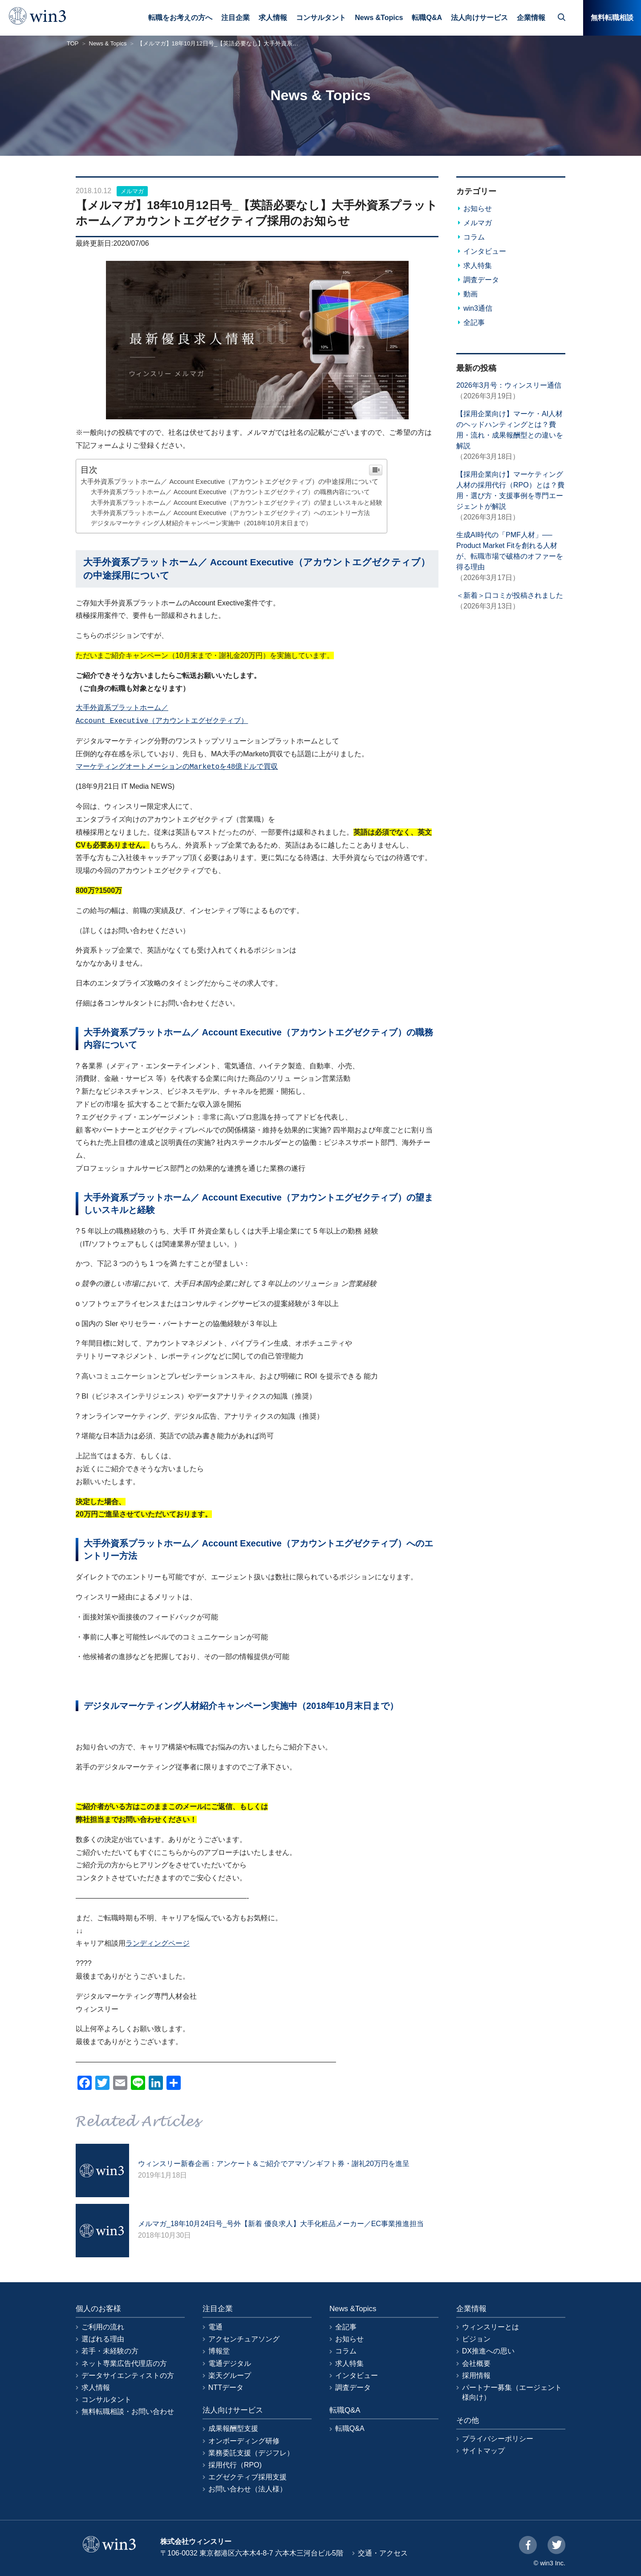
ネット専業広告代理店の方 (124, 2363)
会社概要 (476, 2363)
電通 (215, 2327)
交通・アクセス (383, 2553)
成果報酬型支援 (233, 2428)
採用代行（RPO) (235, 2465)
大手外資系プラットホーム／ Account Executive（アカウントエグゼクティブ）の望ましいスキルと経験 (236, 502)
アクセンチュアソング (244, 2339)
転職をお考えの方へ (180, 17)
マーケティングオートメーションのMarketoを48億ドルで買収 (177, 767)
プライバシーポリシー (497, 2438)
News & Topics (108, 43)
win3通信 (477, 308)
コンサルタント (321, 17)
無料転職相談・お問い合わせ (127, 2411)
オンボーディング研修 (244, 2441)
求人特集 (477, 265)
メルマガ (132, 191)
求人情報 (273, 17)
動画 (470, 294)
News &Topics (379, 17)
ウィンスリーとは (490, 2327)
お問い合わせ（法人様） (247, 2489)
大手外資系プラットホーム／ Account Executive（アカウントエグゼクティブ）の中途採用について (229, 481)
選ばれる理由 (102, 2339)
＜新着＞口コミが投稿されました (509, 595)
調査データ (481, 280)
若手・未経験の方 (109, 2351)
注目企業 (235, 17)
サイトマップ (483, 2450)
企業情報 (531, 17)
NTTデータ (225, 2387)
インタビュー (484, 251)
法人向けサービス (479, 17)
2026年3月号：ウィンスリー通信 (509, 385)
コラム (474, 237)
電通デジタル (229, 2363)
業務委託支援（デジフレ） (251, 2453)
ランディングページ (158, 1943)
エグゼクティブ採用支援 (247, 2477)
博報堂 (219, 2351)
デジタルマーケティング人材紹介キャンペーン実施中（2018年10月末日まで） (201, 523)
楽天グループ (229, 2375)
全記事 (474, 322)
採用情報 (476, 2375)
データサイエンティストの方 (127, 2375)
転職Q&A (427, 17)
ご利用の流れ (102, 2327)
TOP (73, 43)
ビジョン (476, 2339)
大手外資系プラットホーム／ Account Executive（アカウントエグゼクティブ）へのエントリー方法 (230, 512)
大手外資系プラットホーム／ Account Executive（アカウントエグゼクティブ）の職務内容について (230, 491)
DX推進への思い (488, 2351)
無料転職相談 (612, 17)
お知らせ (477, 208)
